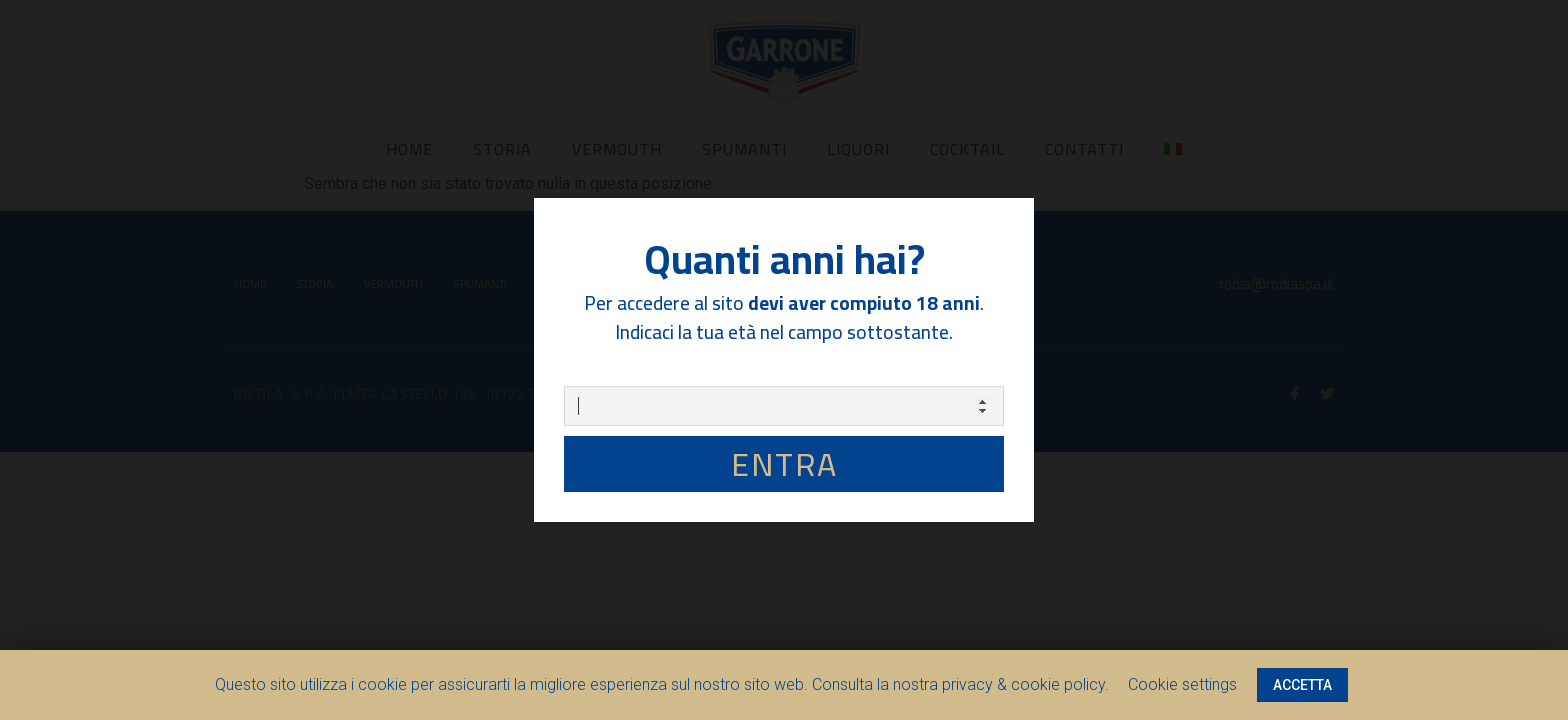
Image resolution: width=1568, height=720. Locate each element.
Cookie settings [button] (1182, 684)
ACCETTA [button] (1302, 685)
